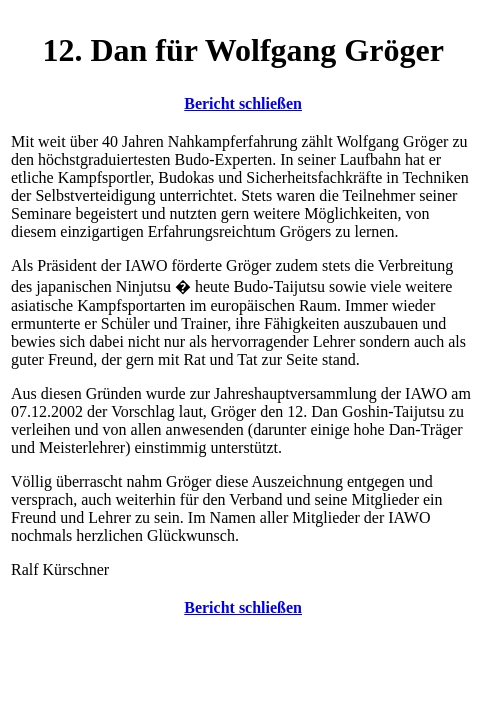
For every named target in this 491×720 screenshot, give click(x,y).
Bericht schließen (243, 103)
